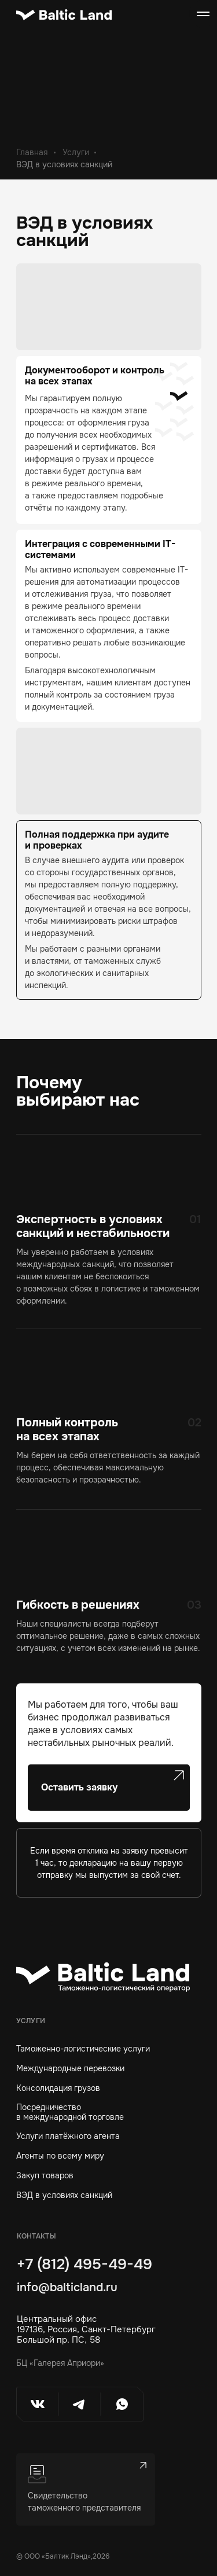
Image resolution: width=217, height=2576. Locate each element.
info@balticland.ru (67, 2287)
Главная (31, 152)
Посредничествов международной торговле (70, 2112)
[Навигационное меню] (203, 14)
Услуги (75, 152)
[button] (109, 1787)
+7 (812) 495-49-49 (84, 2264)
